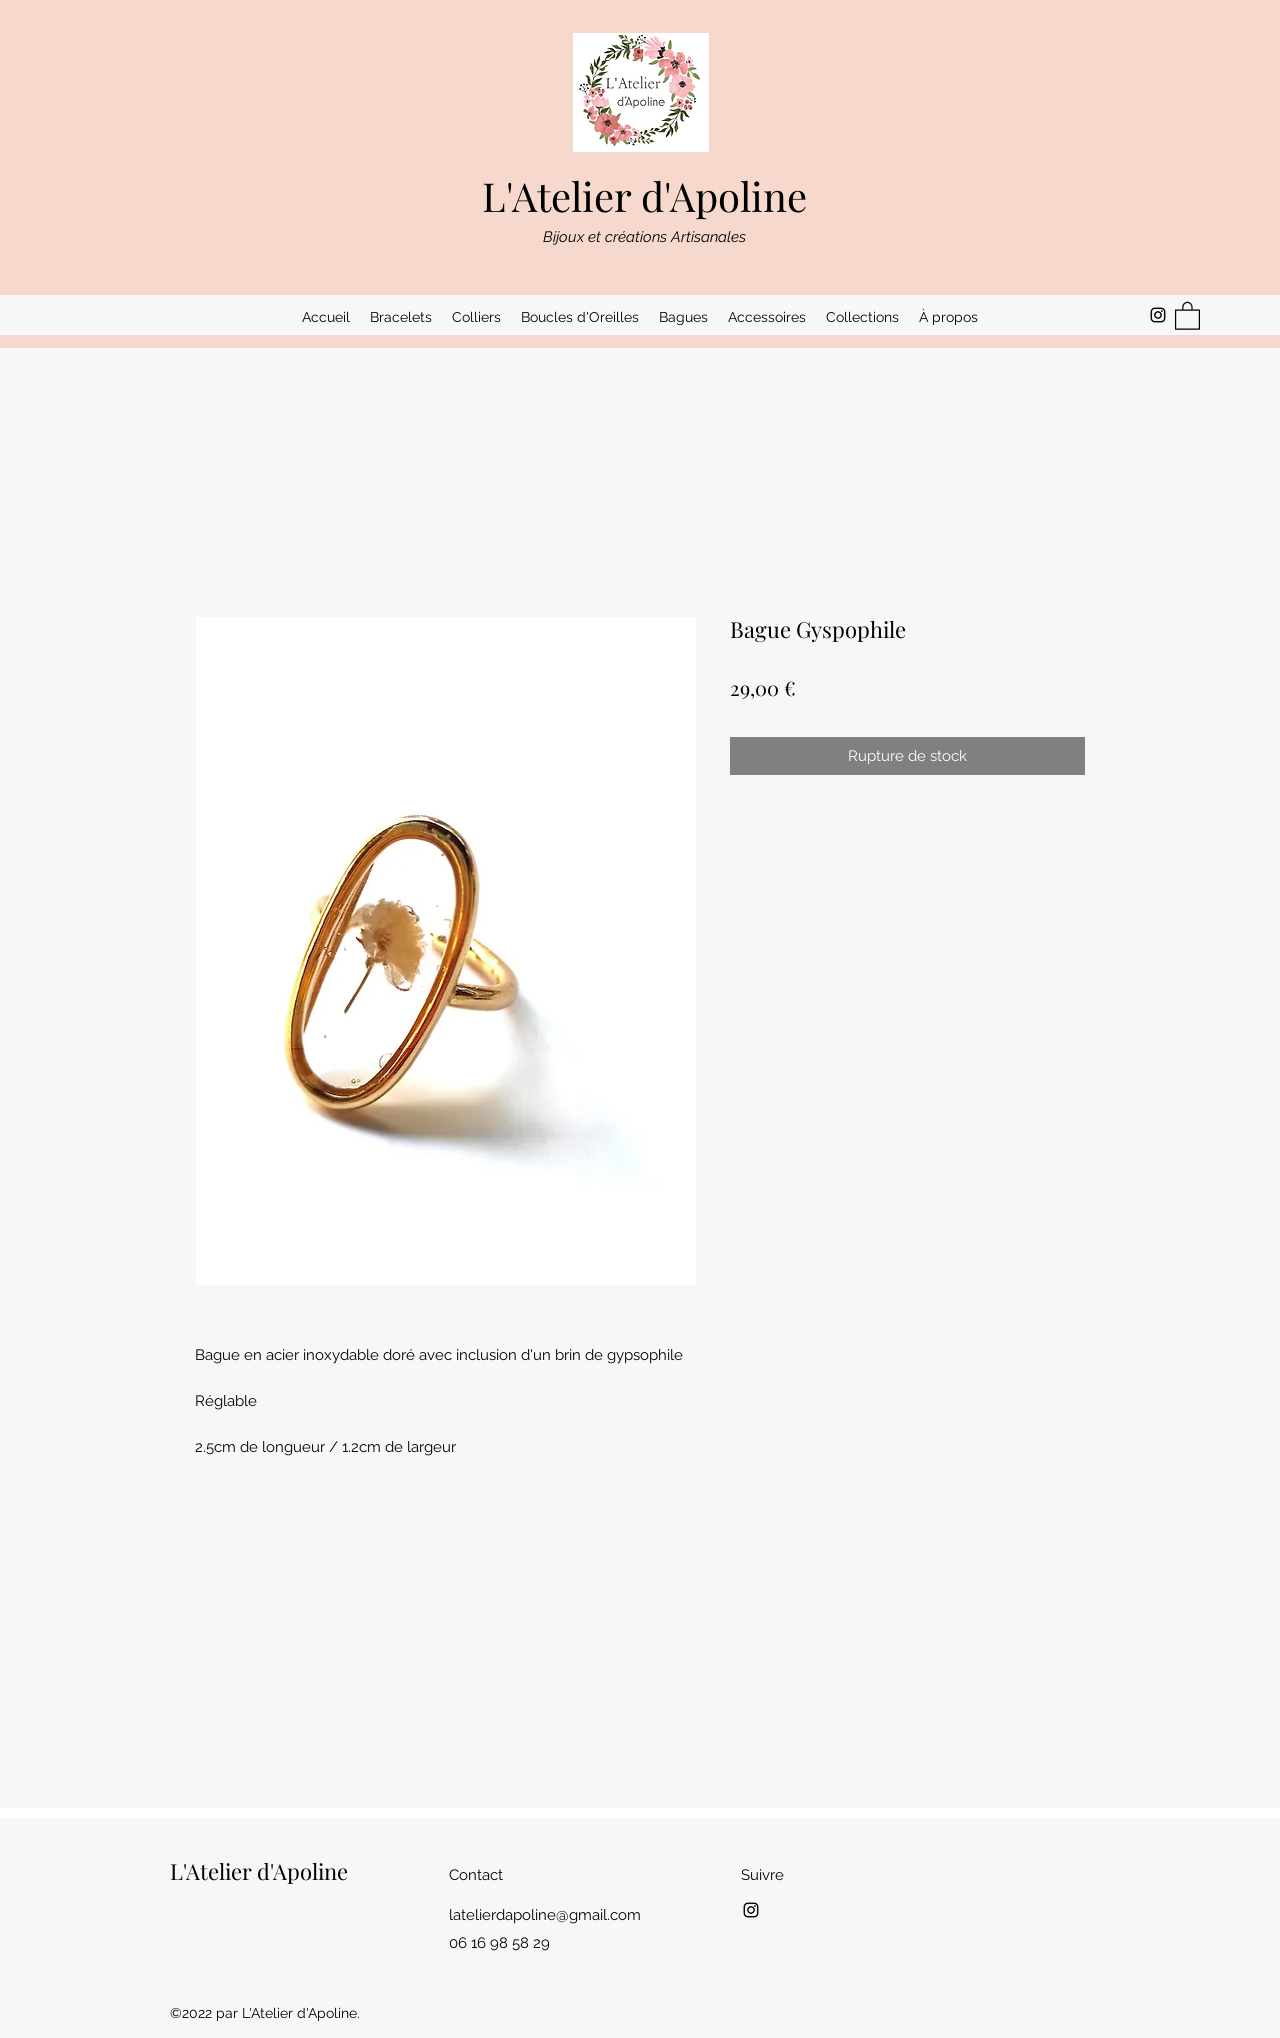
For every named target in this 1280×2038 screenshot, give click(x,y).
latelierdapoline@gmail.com (545, 1915)
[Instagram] (1158, 315)
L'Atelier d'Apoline (644, 195)
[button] (401, 317)
